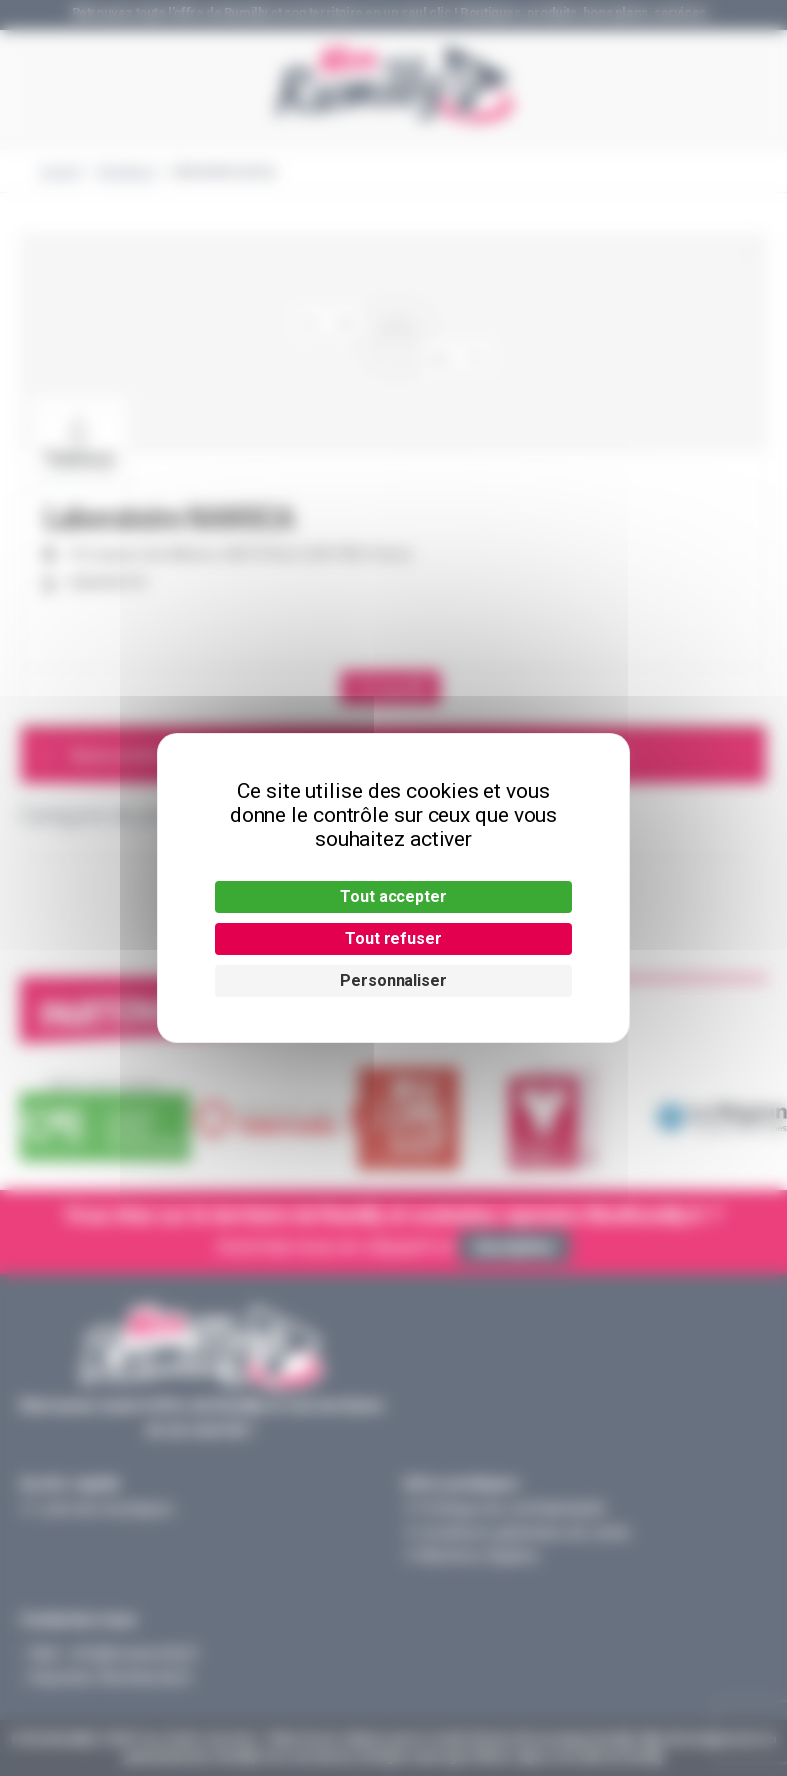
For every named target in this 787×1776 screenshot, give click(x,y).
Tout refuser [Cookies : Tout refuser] (393, 938)
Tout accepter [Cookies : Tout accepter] (393, 896)
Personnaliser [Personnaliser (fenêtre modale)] (393, 980)
